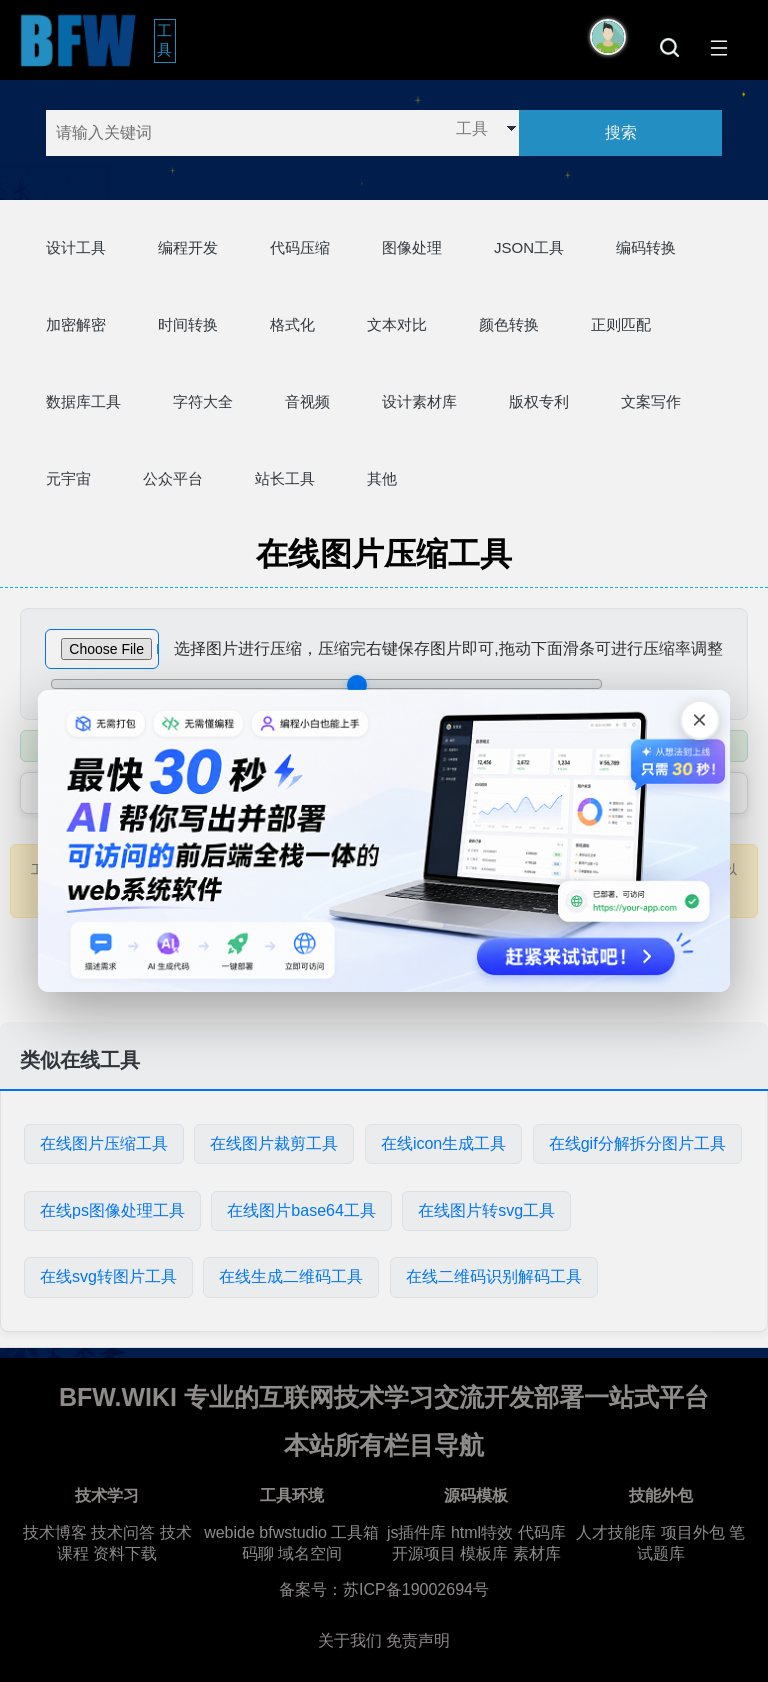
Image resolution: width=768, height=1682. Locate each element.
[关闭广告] (700, 720)
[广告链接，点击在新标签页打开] (383, 840)
